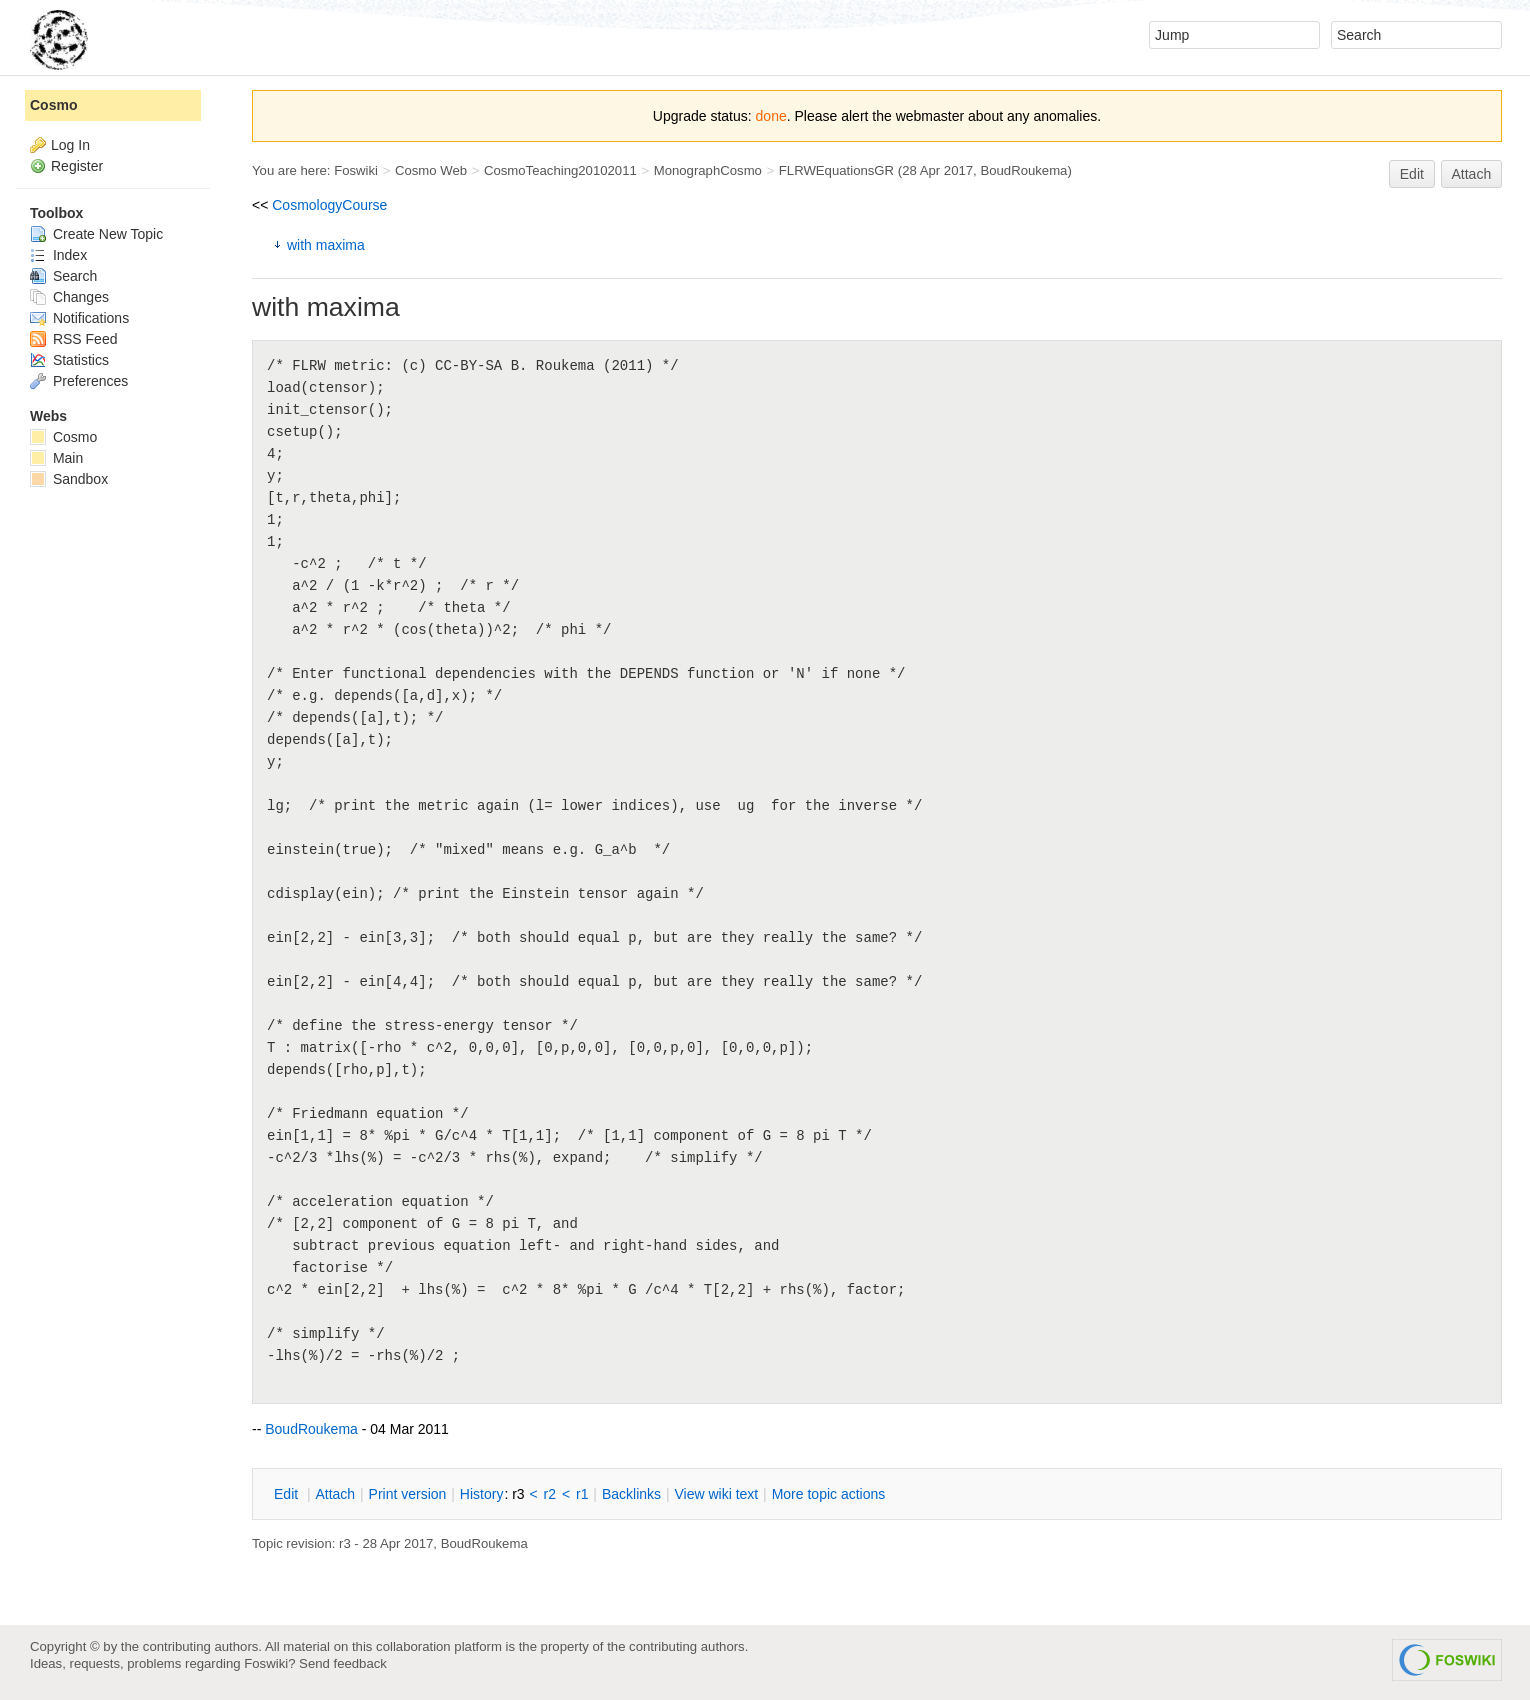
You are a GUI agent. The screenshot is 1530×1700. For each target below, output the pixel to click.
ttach (335, 1494)
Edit (1412, 174)
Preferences (79, 381)
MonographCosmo (708, 170)
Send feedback (343, 1663)
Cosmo (53, 105)
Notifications (79, 318)
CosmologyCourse (329, 205)
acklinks (631, 1494)
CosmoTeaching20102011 (560, 170)
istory (482, 1494)
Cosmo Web (431, 170)
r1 (582, 1494)
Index (58, 255)
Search (63, 276)
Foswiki (356, 170)
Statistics (69, 360)
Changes (69, 297)
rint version (408, 1494)
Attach (1472, 174)
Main (56, 458)
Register (77, 166)
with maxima (326, 245)
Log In (70, 145)
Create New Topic (96, 234)
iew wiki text (716, 1494)
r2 (550, 1494)
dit (288, 1494)
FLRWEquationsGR (836, 170)
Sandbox (69, 479)
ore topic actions (829, 1494)
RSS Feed (73, 339)
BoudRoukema (1023, 170)
